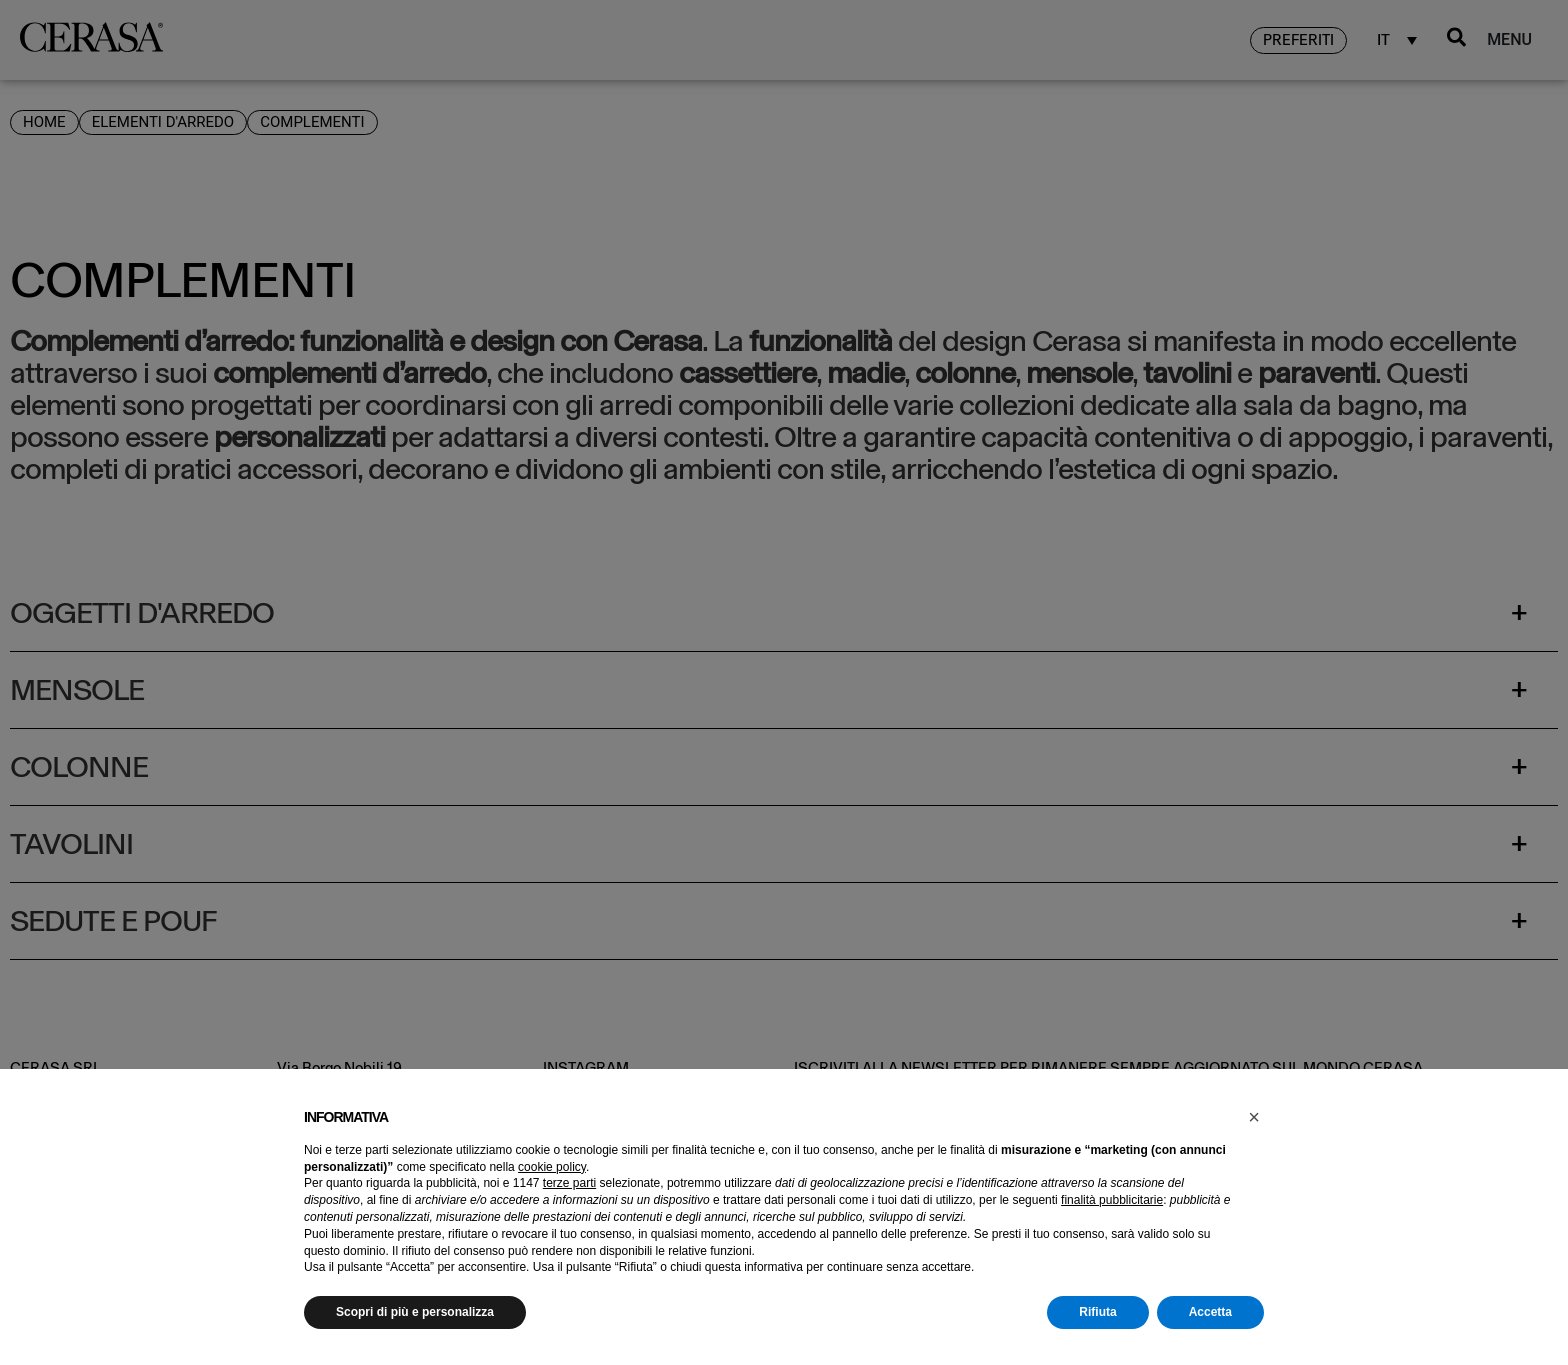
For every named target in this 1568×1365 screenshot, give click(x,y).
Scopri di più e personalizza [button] (415, 1312)
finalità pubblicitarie (1112, 1200)
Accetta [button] (1210, 1312)
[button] (1254, 1117)
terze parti (569, 1183)
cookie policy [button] (552, 1167)
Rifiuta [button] (1097, 1312)
